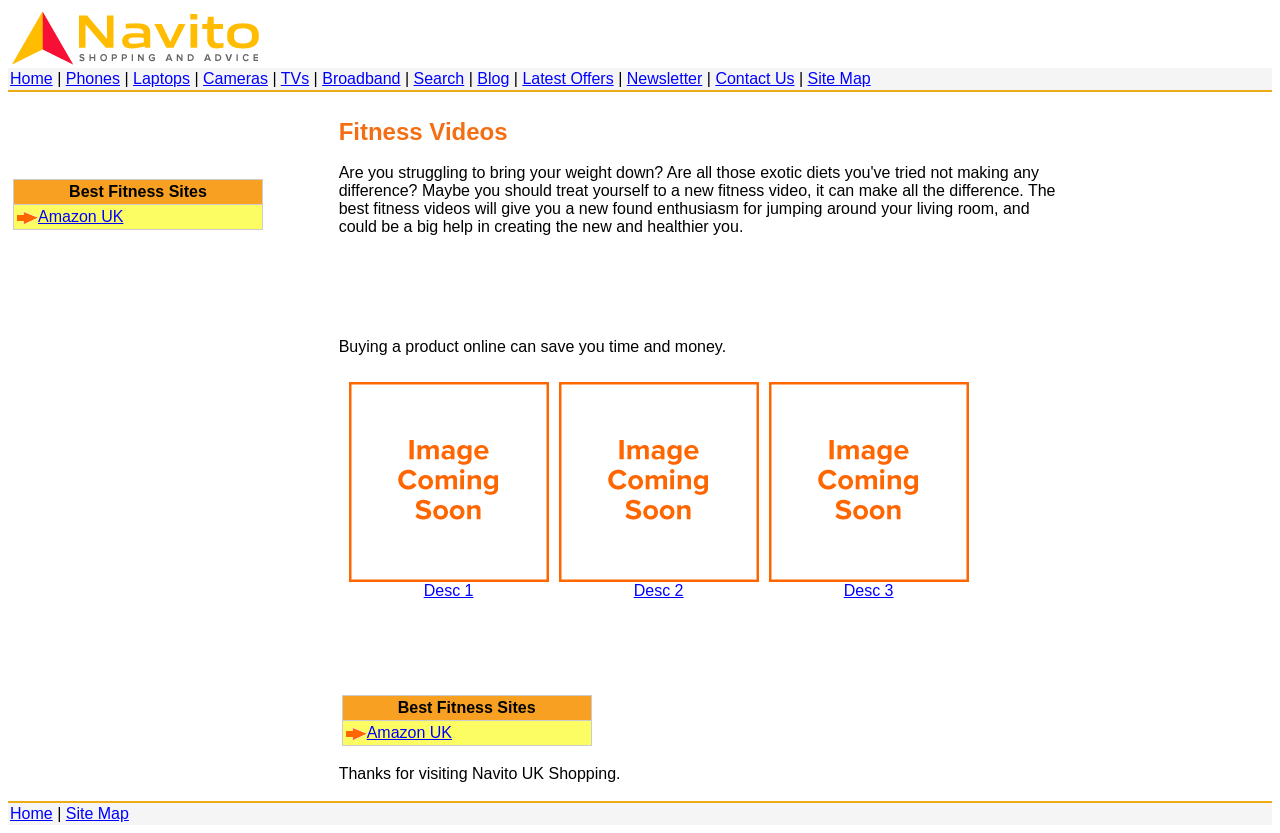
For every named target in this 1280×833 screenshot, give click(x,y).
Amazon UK (70, 216)
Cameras (235, 78)
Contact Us (754, 78)
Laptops (161, 78)
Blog (493, 78)
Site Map (839, 78)
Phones (93, 78)
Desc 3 (869, 583)
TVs (295, 78)
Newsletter (665, 78)
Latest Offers (567, 78)
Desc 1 (449, 583)
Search (439, 78)
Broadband (361, 78)
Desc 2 (659, 583)
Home (31, 78)
